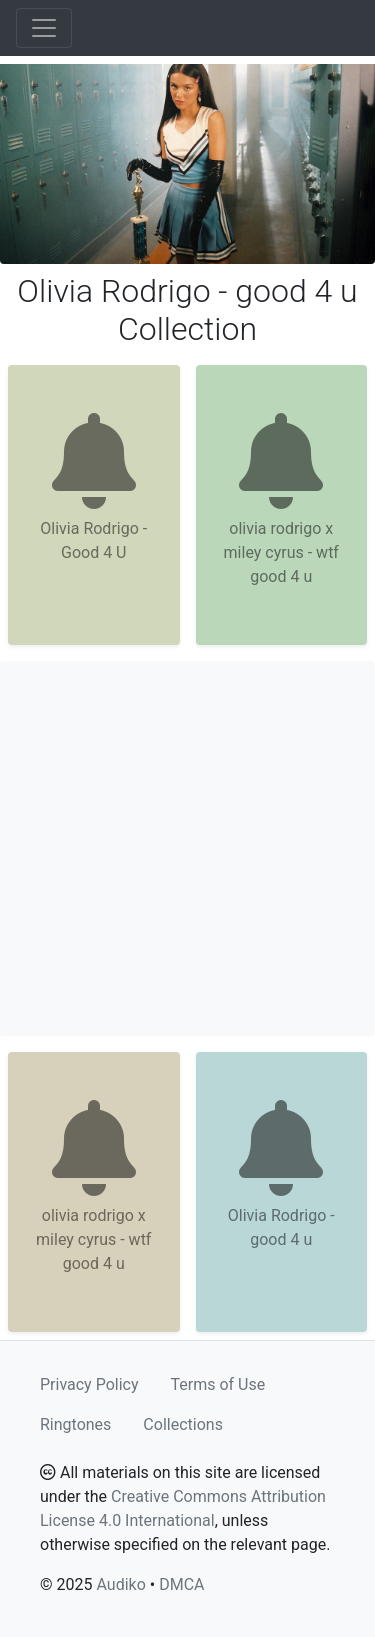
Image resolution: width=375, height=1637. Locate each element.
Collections (183, 1424)
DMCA (181, 1584)
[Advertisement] (187, 848)
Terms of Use (218, 1384)
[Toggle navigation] (44, 28)
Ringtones (75, 1424)
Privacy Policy (89, 1384)
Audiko (120, 1584)
